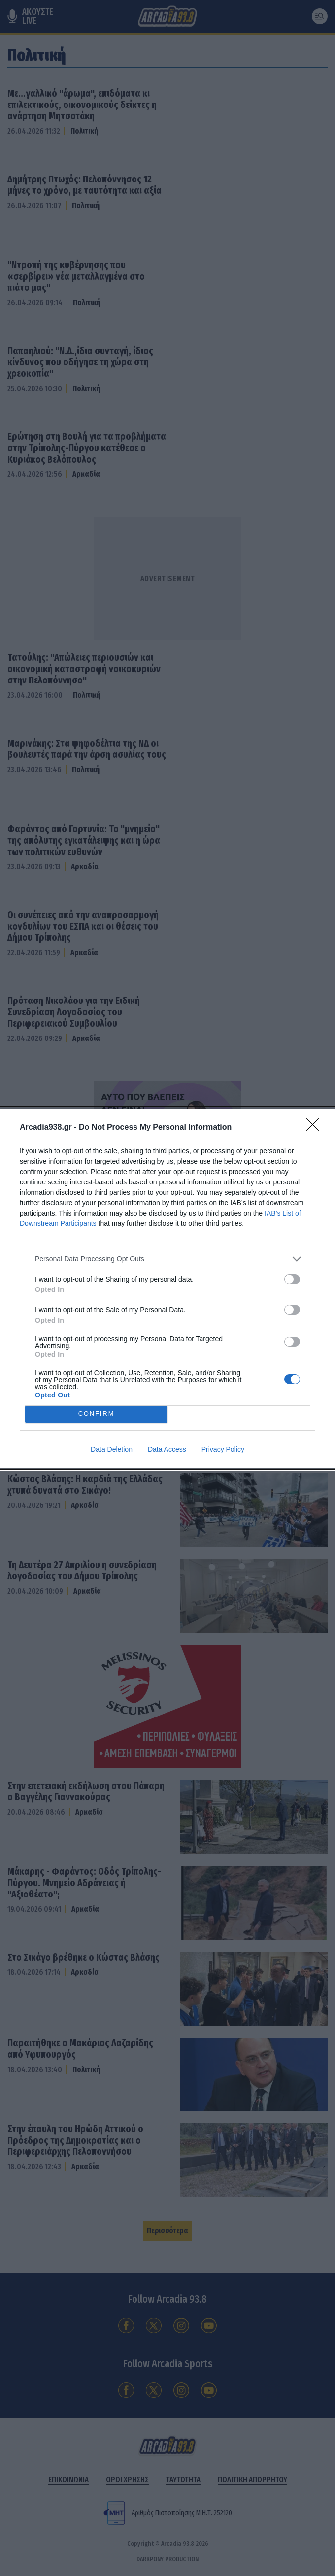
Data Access (167, 1449)
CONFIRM (96, 1413)
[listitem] (167, 1258)
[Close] (315, 1127)
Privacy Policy (222, 1449)
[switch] (292, 1279)
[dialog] (167, 1287)
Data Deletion (112, 1449)
